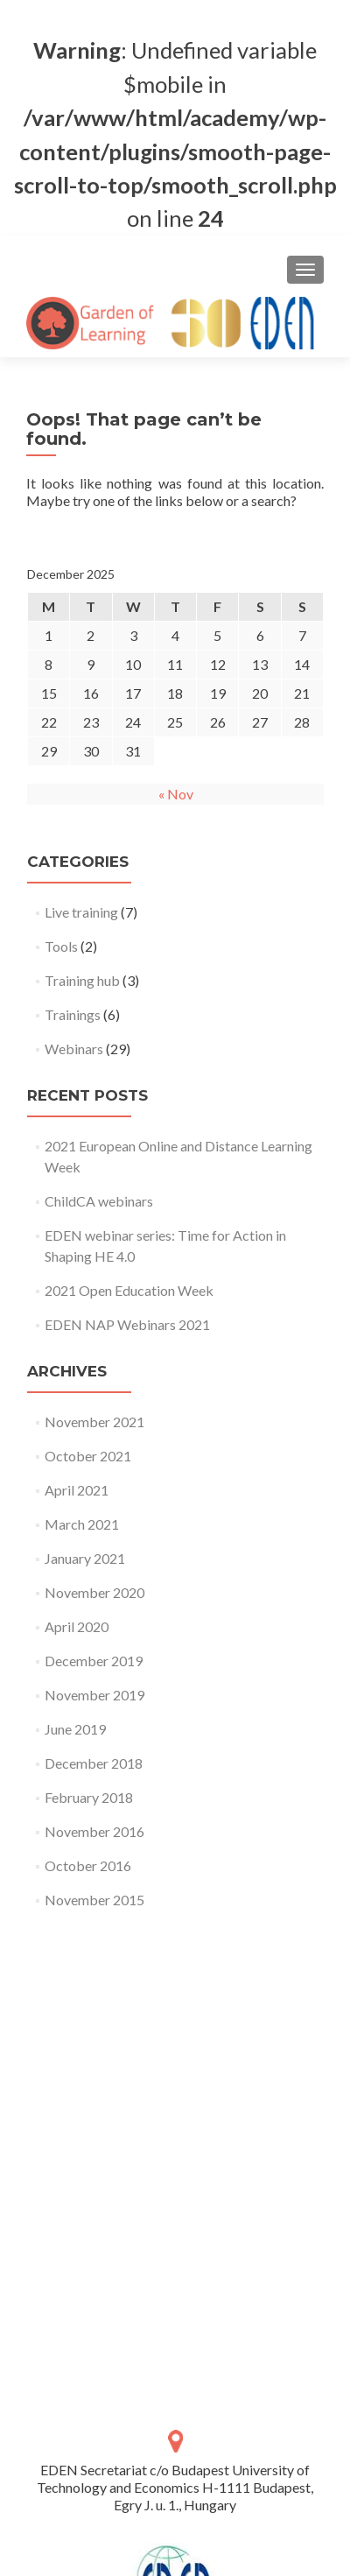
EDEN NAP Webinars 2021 (127, 1324)
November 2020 (94, 1592)
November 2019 (94, 1694)
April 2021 (76, 1490)
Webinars (74, 1048)
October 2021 (88, 1455)
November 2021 (94, 1421)
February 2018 (89, 1797)
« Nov (175, 793)
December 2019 (94, 1660)
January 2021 (85, 1558)
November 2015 (94, 1899)
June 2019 (75, 1729)
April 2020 (76, 1626)
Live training (81, 912)
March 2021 (82, 1524)
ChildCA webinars (99, 1201)
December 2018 (94, 1763)
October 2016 (88, 1865)
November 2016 (94, 1831)
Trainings (73, 1014)
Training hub (82, 980)
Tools (61, 946)
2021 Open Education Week (129, 1290)
